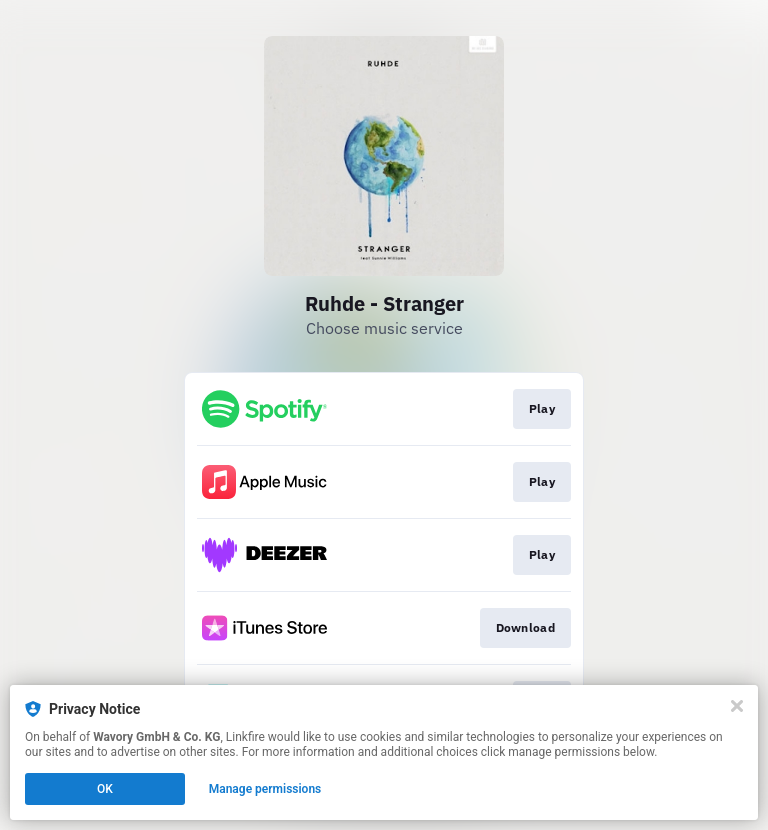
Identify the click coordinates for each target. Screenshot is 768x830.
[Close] (737, 706)
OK (105, 789)
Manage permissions (265, 789)
